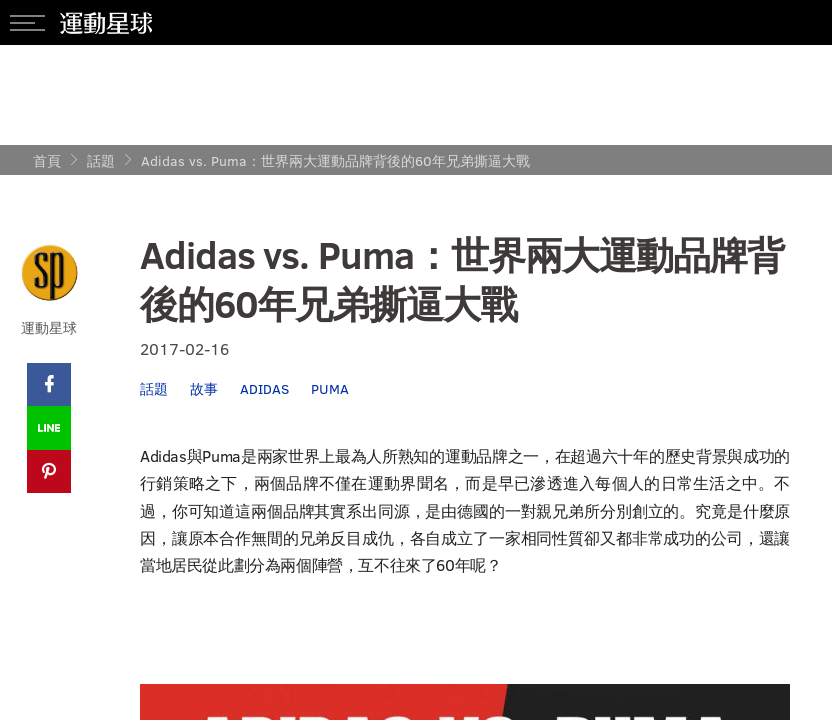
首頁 (47, 160)
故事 (204, 388)
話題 (101, 160)
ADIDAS (264, 388)
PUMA (330, 388)
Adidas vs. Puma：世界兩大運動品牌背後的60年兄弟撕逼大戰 (335, 160)
